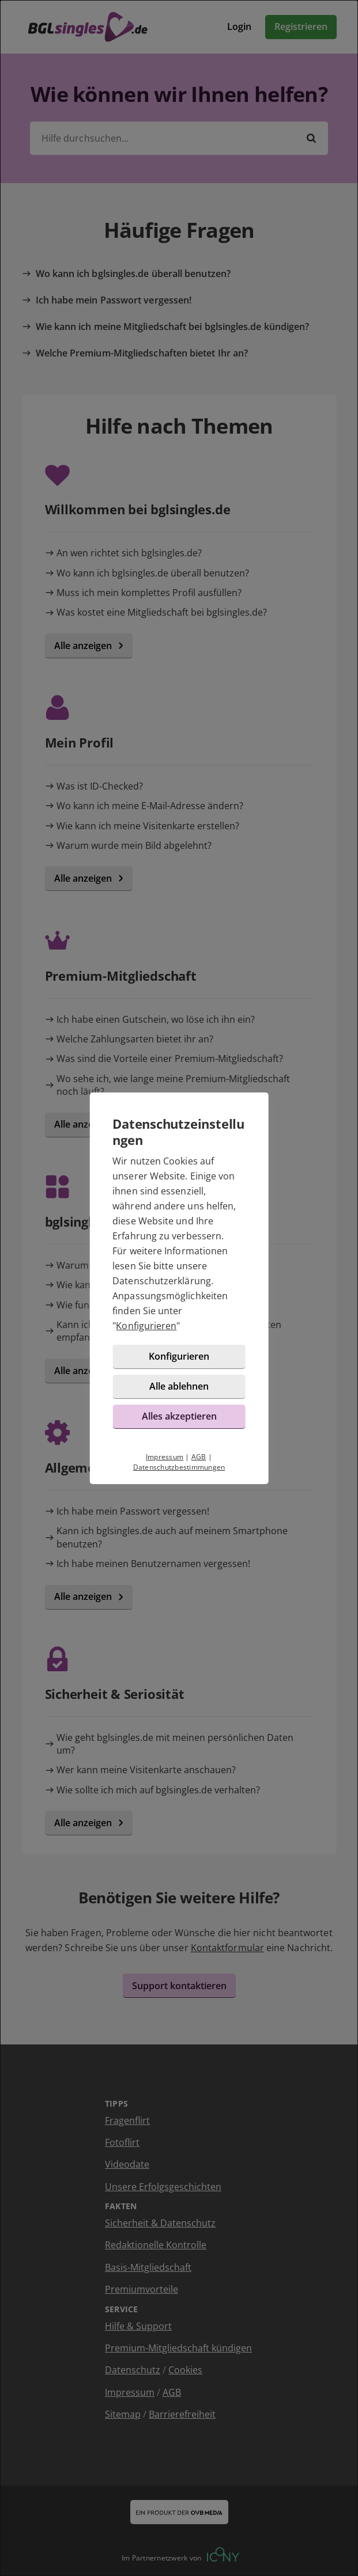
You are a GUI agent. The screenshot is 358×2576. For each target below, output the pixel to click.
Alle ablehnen (179, 1386)
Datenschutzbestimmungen (179, 1467)
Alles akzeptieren (179, 1416)
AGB (198, 1457)
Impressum (164, 1457)
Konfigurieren (146, 1325)
